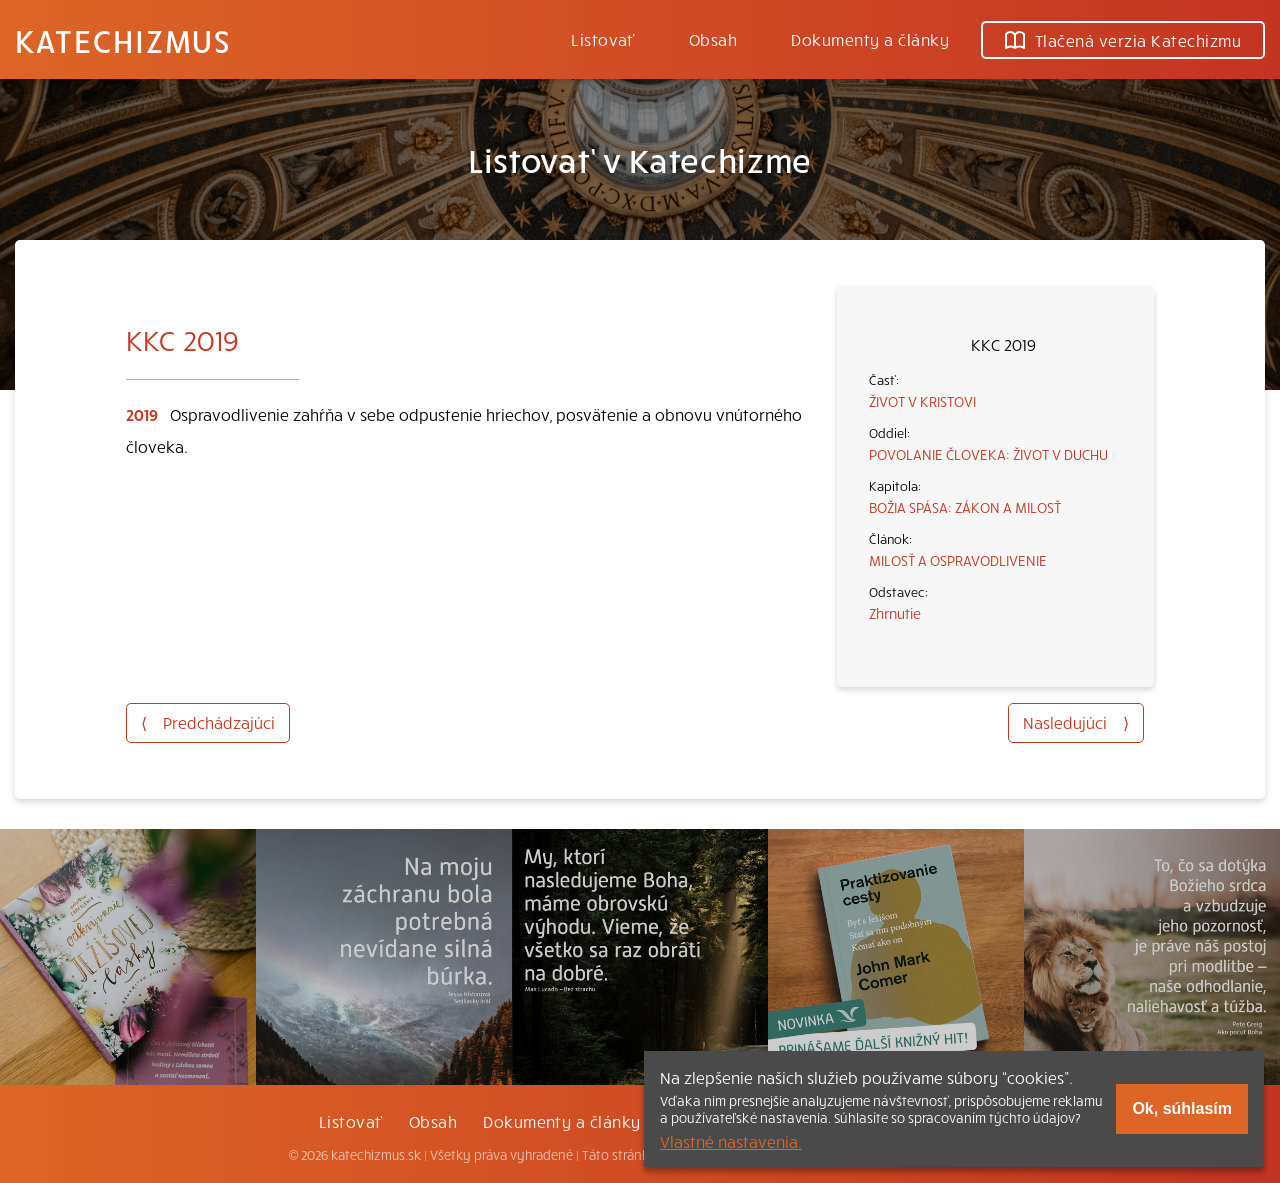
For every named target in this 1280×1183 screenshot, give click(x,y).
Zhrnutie (895, 613)
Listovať (603, 39)
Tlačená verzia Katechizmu (1123, 40)
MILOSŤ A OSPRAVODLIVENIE (958, 560)
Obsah (713, 39)
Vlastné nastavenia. (731, 1141)
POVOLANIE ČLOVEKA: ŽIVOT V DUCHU (988, 454)
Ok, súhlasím (1182, 1108)
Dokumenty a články (870, 39)
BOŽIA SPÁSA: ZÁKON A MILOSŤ (965, 507)
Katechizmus (123, 40)
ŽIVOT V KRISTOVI (922, 401)
